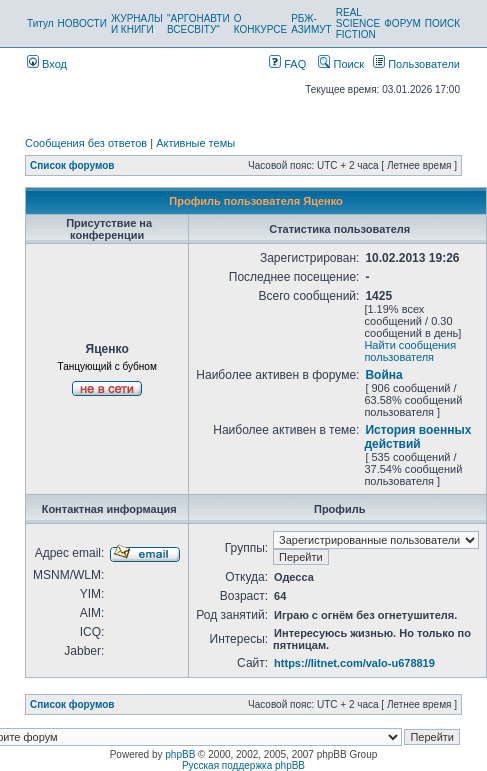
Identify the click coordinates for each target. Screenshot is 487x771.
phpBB (180, 754)
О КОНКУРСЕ (260, 24)
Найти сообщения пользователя (410, 351)
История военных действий (417, 437)
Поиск (341, 64)
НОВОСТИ (82, 23)
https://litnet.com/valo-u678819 (354, 663)
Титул (40, 23)
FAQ (287, 64)
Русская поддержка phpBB (243, 765)
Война (383, 375)
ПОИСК (442, 23)
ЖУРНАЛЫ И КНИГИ (137, 24)
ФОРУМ (402, 23)
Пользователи (416, 64)
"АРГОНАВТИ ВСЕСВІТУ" (198, 24)
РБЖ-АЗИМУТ (311, 24)
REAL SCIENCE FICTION (358, 23)
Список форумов (72, 165)
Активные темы (195, 143)
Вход (47, 64)
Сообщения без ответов (86, 143)
